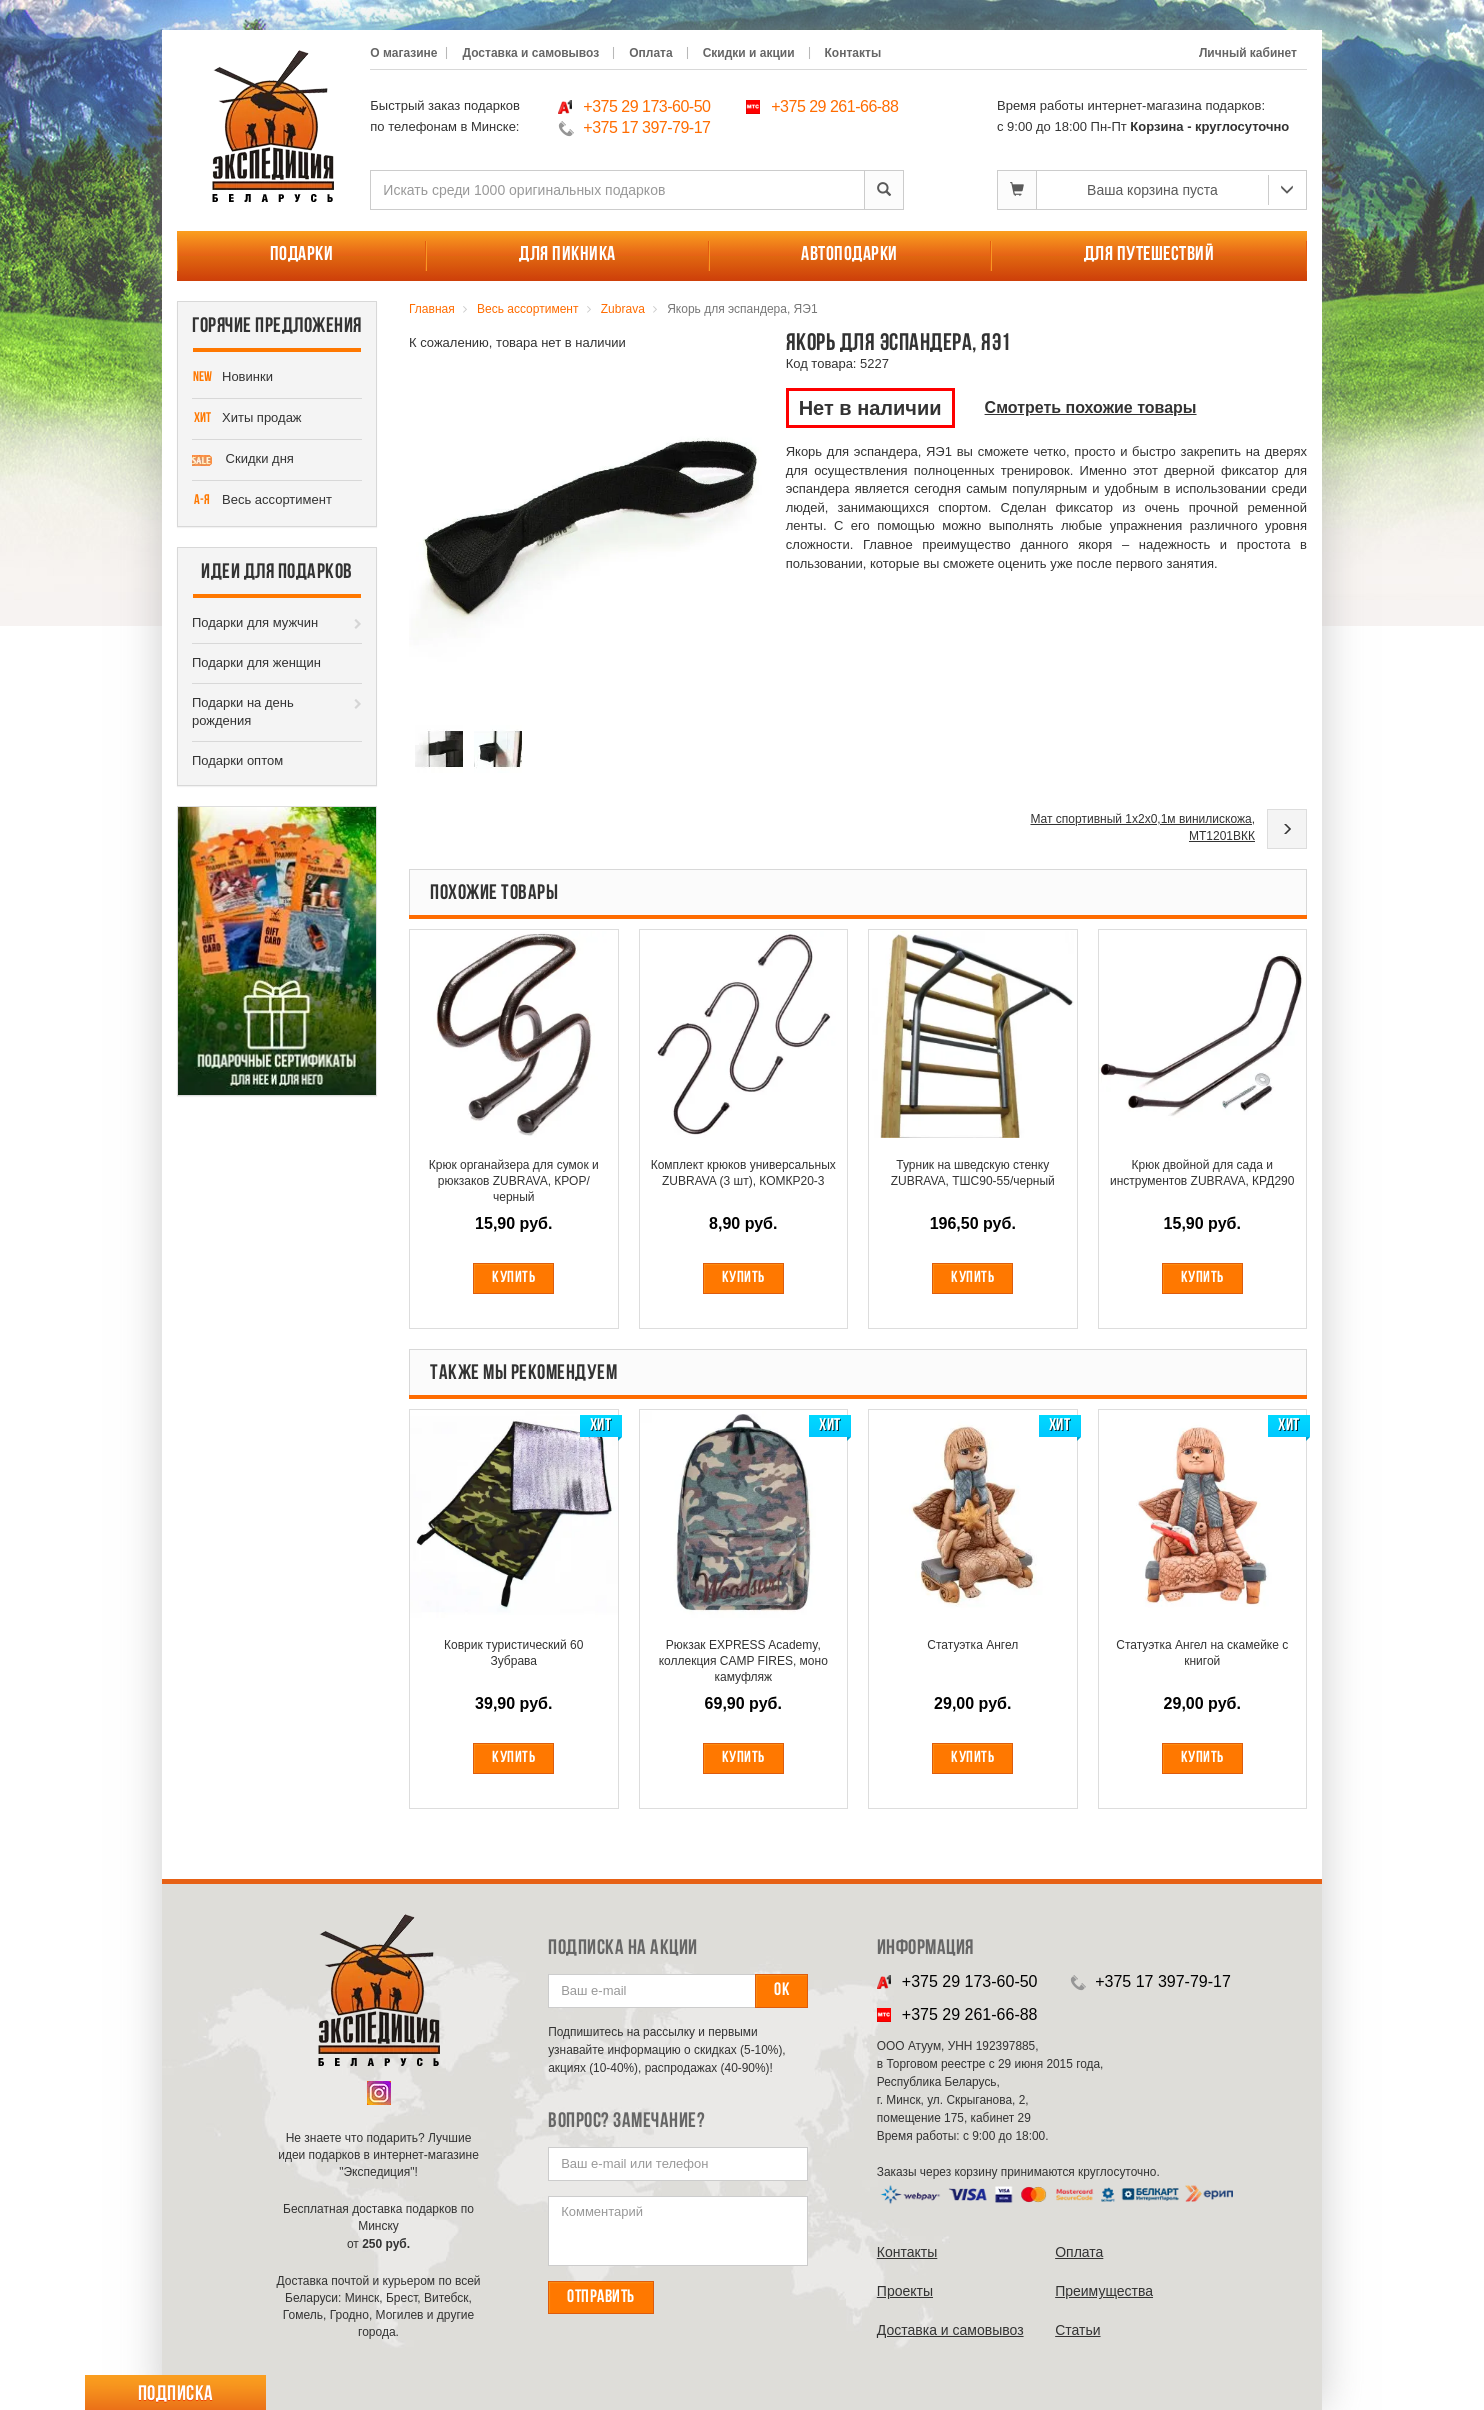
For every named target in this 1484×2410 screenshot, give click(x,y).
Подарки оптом (237, 760)
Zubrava (623, 309)
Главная (432, 309)
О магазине (403, 53)
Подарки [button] (302, 255)
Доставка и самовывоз (530, 53)
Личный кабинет (1248, 53)
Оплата (650, 53)
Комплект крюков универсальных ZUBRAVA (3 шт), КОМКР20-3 (743, 1173)
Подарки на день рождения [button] (243, 712)
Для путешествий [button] (1149, 255)
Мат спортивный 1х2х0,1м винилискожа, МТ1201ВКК (1142, 827)
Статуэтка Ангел (972, 1645)
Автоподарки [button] (849, 255)
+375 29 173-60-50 (646, 106)
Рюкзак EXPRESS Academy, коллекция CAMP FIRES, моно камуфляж (743, 1661)
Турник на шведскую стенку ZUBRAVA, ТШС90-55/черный (973, 1173)
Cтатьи (1077, 2330)
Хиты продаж (247, 419)
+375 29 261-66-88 (834, 106)
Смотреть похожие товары (1091, 407)
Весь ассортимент (262, 501)
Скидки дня (243, 460)
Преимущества (1104, 2291)
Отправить (601, 2297)
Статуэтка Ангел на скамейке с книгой (1202, 1653)
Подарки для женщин (256, 662)
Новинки (232, 378)
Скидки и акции (749, 53)
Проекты (905, 2291)
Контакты (853, 53)
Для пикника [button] (567, 255)
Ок (781, 1990)
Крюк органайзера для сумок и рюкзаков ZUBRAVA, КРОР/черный (514, 1181)
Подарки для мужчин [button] (255, 622)
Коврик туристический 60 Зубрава (513, 1653)
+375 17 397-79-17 (646, 127)
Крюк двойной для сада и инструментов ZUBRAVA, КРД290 (1202, 1173)
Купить (513, 1278)
